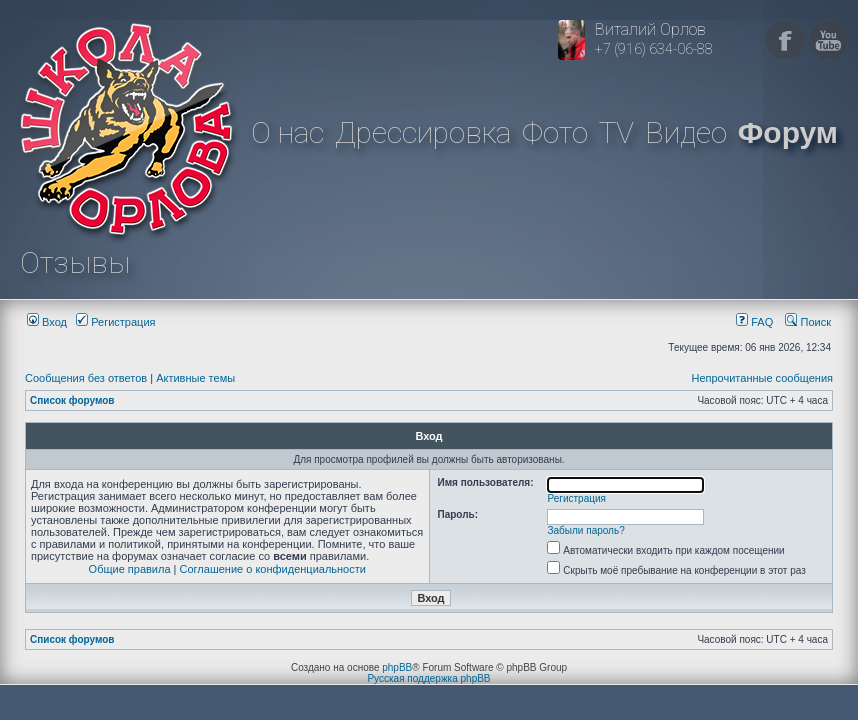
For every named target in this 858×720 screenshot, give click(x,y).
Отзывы (75, 262)
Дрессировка (423, 132)
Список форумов (72, 400)
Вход (47, 322)
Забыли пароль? (586, 530)
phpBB (397, 667)
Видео (686, 132)
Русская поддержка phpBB (428, 678)
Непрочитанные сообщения (762, 378)
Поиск (808, 322)
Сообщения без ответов (86, 378)
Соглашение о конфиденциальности (273, 569)
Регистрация (115, 322)
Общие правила (130, 569)
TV (616, 132)
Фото (555, 132)
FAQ (754, 322)
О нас (287, 132)
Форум (788, 132)
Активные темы (195, 378)
